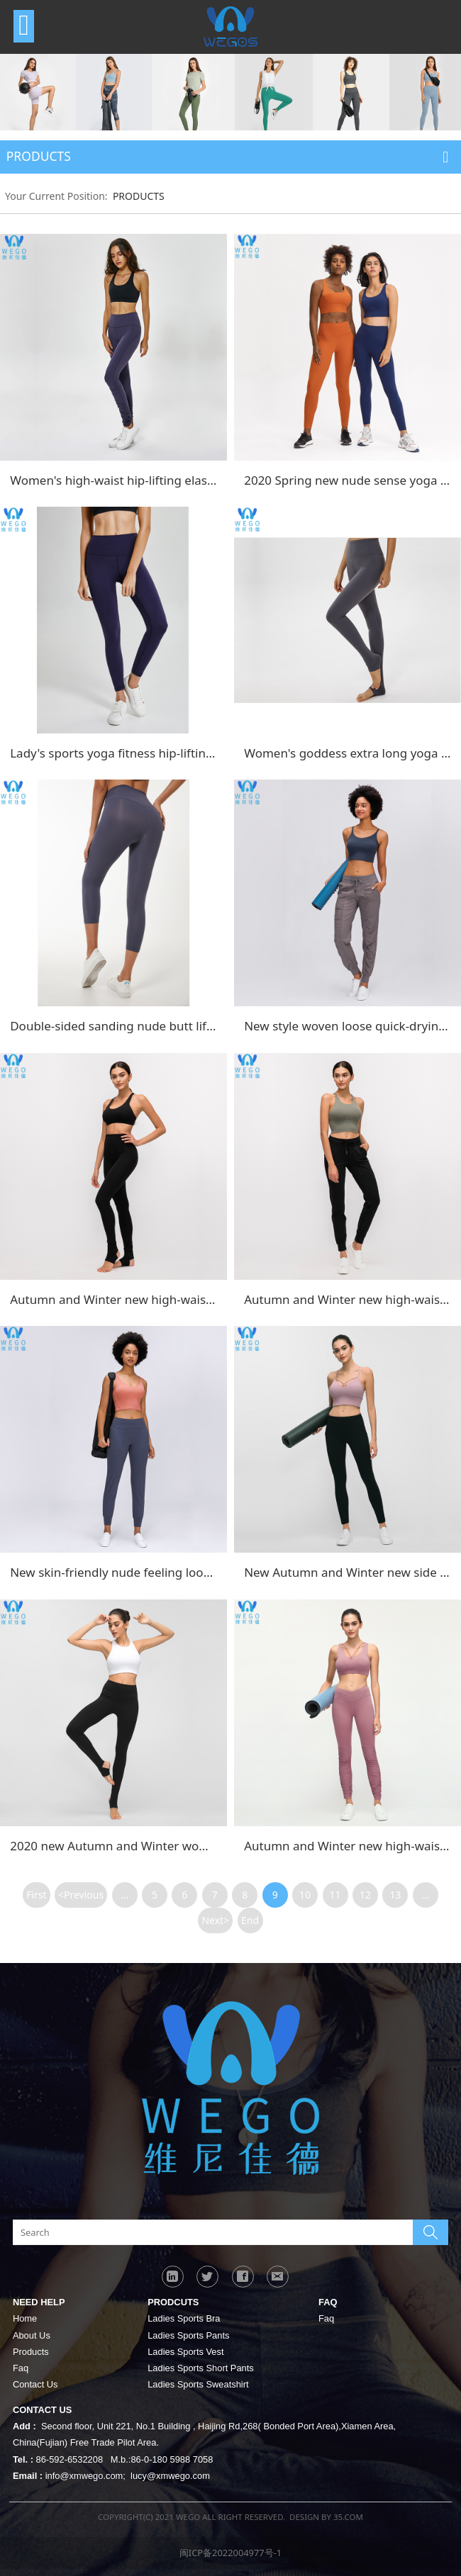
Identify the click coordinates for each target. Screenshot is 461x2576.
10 (305, 1894)
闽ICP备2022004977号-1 (230, 2552)
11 (335, 1894)
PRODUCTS (139, 196)
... (124, 1894)
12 (365, 1894)
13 (395, 1894)
